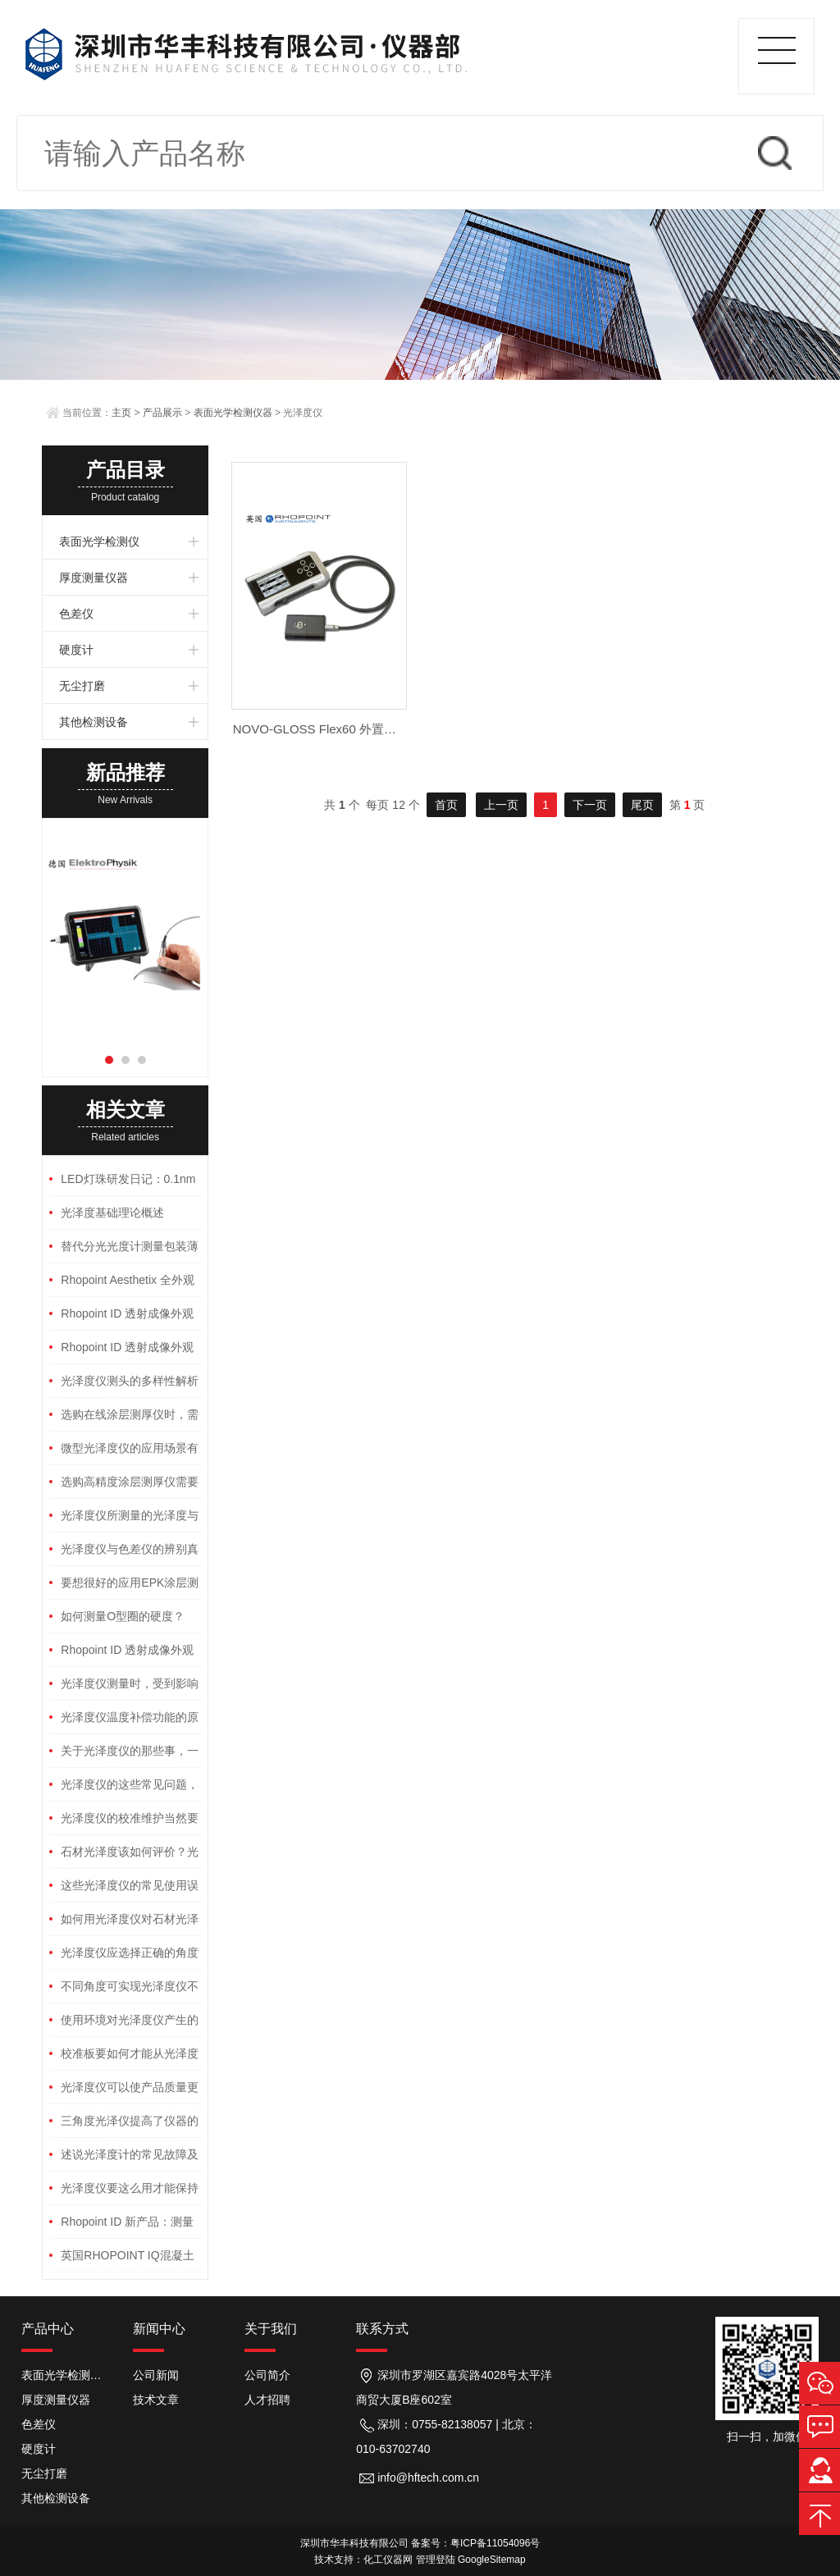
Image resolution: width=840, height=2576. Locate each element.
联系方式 (382, 2329)
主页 (121, 412)
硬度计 (76, 649)
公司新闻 (156, 2375)
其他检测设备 (93, 721)
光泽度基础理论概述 (112, 1212)
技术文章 (156, 2399)
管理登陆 (435, 2559)
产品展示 (162, 412)
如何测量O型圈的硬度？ (123, 1616)
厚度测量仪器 (93, 577)
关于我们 (270, 2329)
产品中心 (47, 2329)
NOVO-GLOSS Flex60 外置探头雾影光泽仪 (351, 729)
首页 (446, 804)
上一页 (501, 804)
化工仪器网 (388, 2559)
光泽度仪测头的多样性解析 (130, 1380)
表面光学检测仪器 (233, 412)
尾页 (642, 804)
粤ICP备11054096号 (495, 2543)
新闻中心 (159, 2329)
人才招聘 (267, 2399)
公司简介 (267, 2375)
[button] (109, 1060)
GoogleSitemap (492, 2559)
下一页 (590, 804)
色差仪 (76, 613)
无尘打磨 (82, 685)
